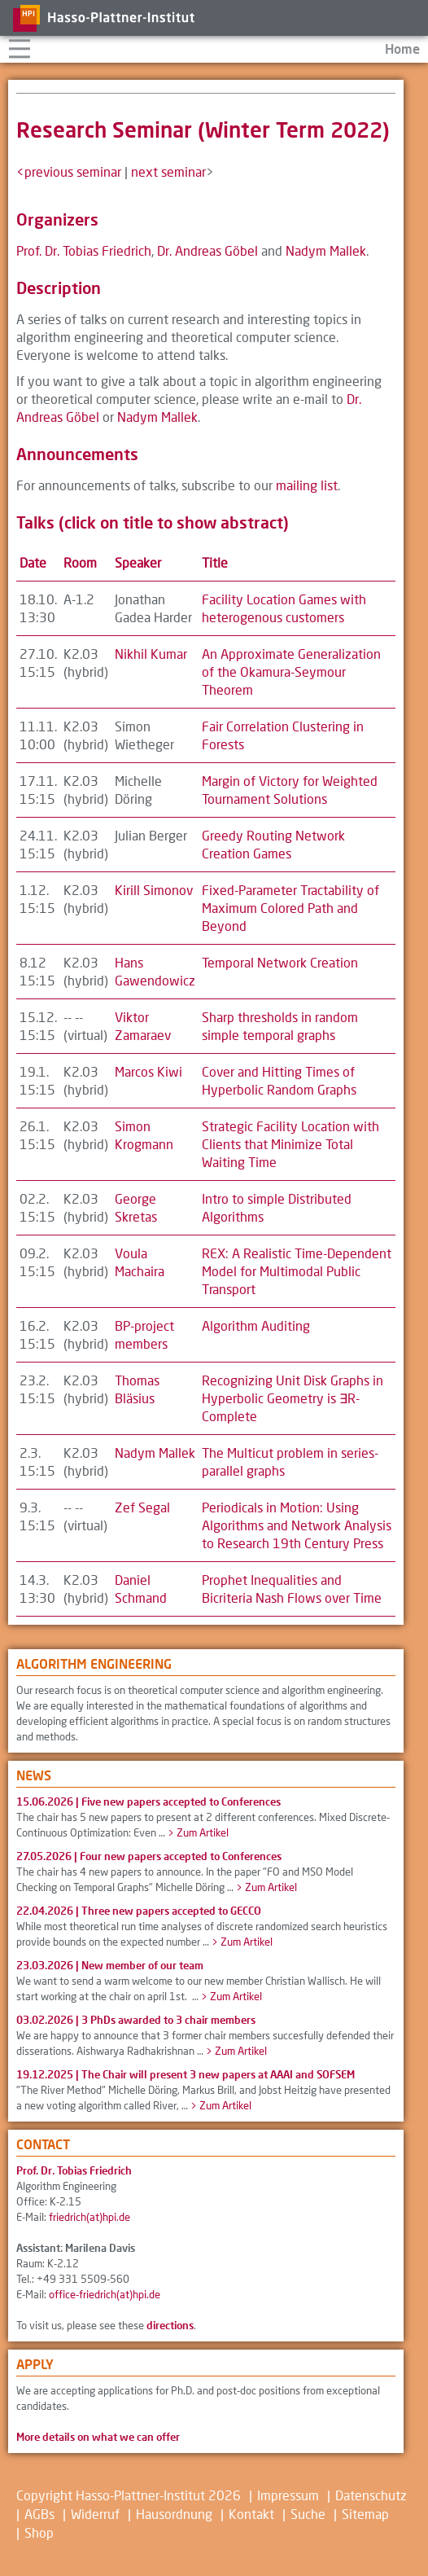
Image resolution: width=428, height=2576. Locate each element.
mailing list (307, 485)
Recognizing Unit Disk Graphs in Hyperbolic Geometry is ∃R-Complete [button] (292, 1398)
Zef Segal (142, 1507)
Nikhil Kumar (151, 653)
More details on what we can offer (98, 2436)
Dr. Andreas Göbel (207, 250)
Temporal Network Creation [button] (280, 962)
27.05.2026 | (149, 1856)
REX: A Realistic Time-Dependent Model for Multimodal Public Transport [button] (296, 1271)
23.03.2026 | (109, 1965)
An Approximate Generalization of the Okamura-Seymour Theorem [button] (291, 671)
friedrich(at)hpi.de (89, 2216)
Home (402, 48)
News (33, 1775)
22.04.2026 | (138, 1910)
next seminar (168, 171)
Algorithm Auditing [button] (256, 1325)
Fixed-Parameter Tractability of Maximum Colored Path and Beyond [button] (290, 907)
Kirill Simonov (154, 889)
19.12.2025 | (185, 2074)
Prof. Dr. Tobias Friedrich (83, 250)
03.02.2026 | (135, 2019)
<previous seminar (68, 171)
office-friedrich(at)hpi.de (104, 2294)
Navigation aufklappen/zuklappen (19, 46)
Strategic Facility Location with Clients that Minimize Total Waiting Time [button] (290, 1144)
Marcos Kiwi (148, 1071)
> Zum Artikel (198, 1832)
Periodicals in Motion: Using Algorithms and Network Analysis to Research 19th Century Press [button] (296, 1525)
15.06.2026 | (148, 1801)
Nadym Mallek (326, 250)
